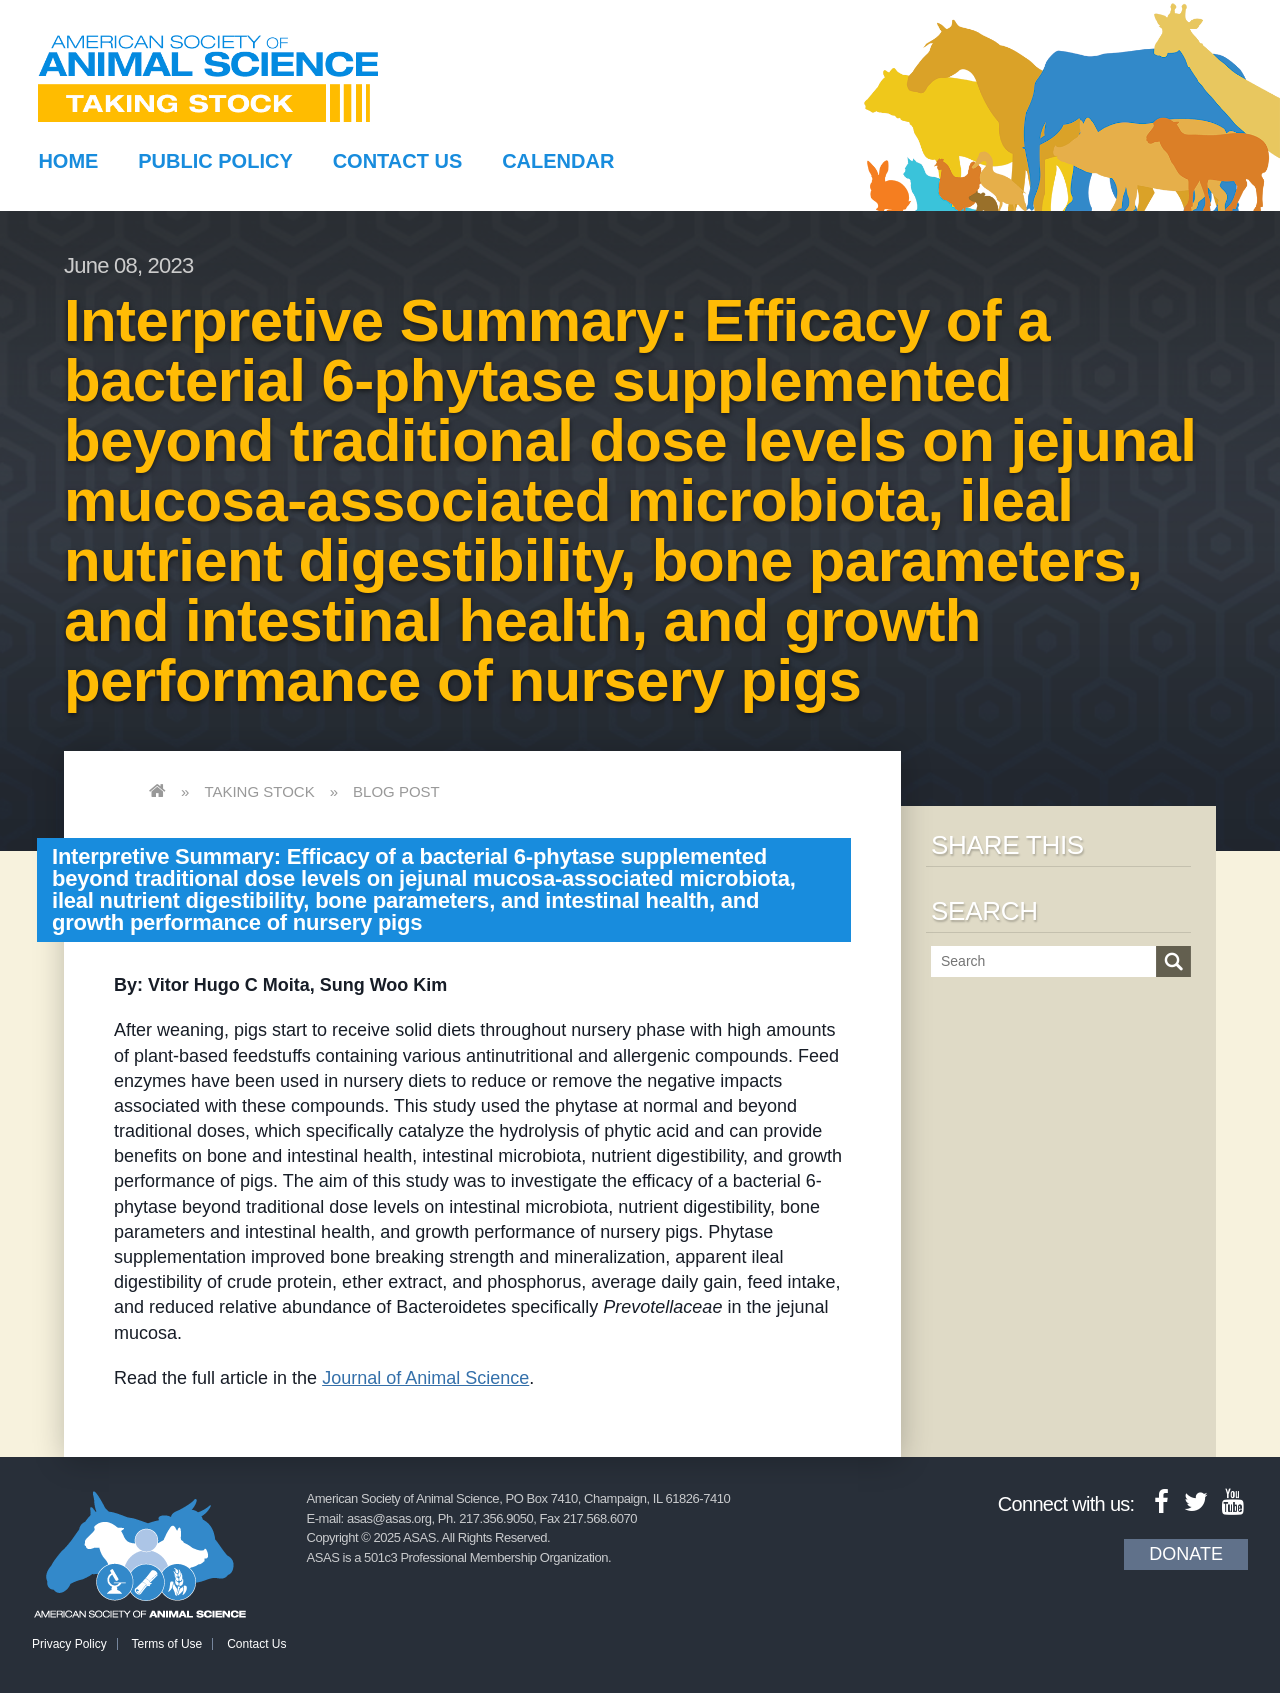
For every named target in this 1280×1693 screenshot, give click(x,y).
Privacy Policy (69, 1644)
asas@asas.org (389, 1518)
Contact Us (398, 161)
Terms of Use (167, 1644)
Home (68, 161)
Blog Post (396, 791)
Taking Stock (259, 791)
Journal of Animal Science (425, 1378)
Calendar (558, 161)
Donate (1186, 1554)
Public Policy (215, 161)
